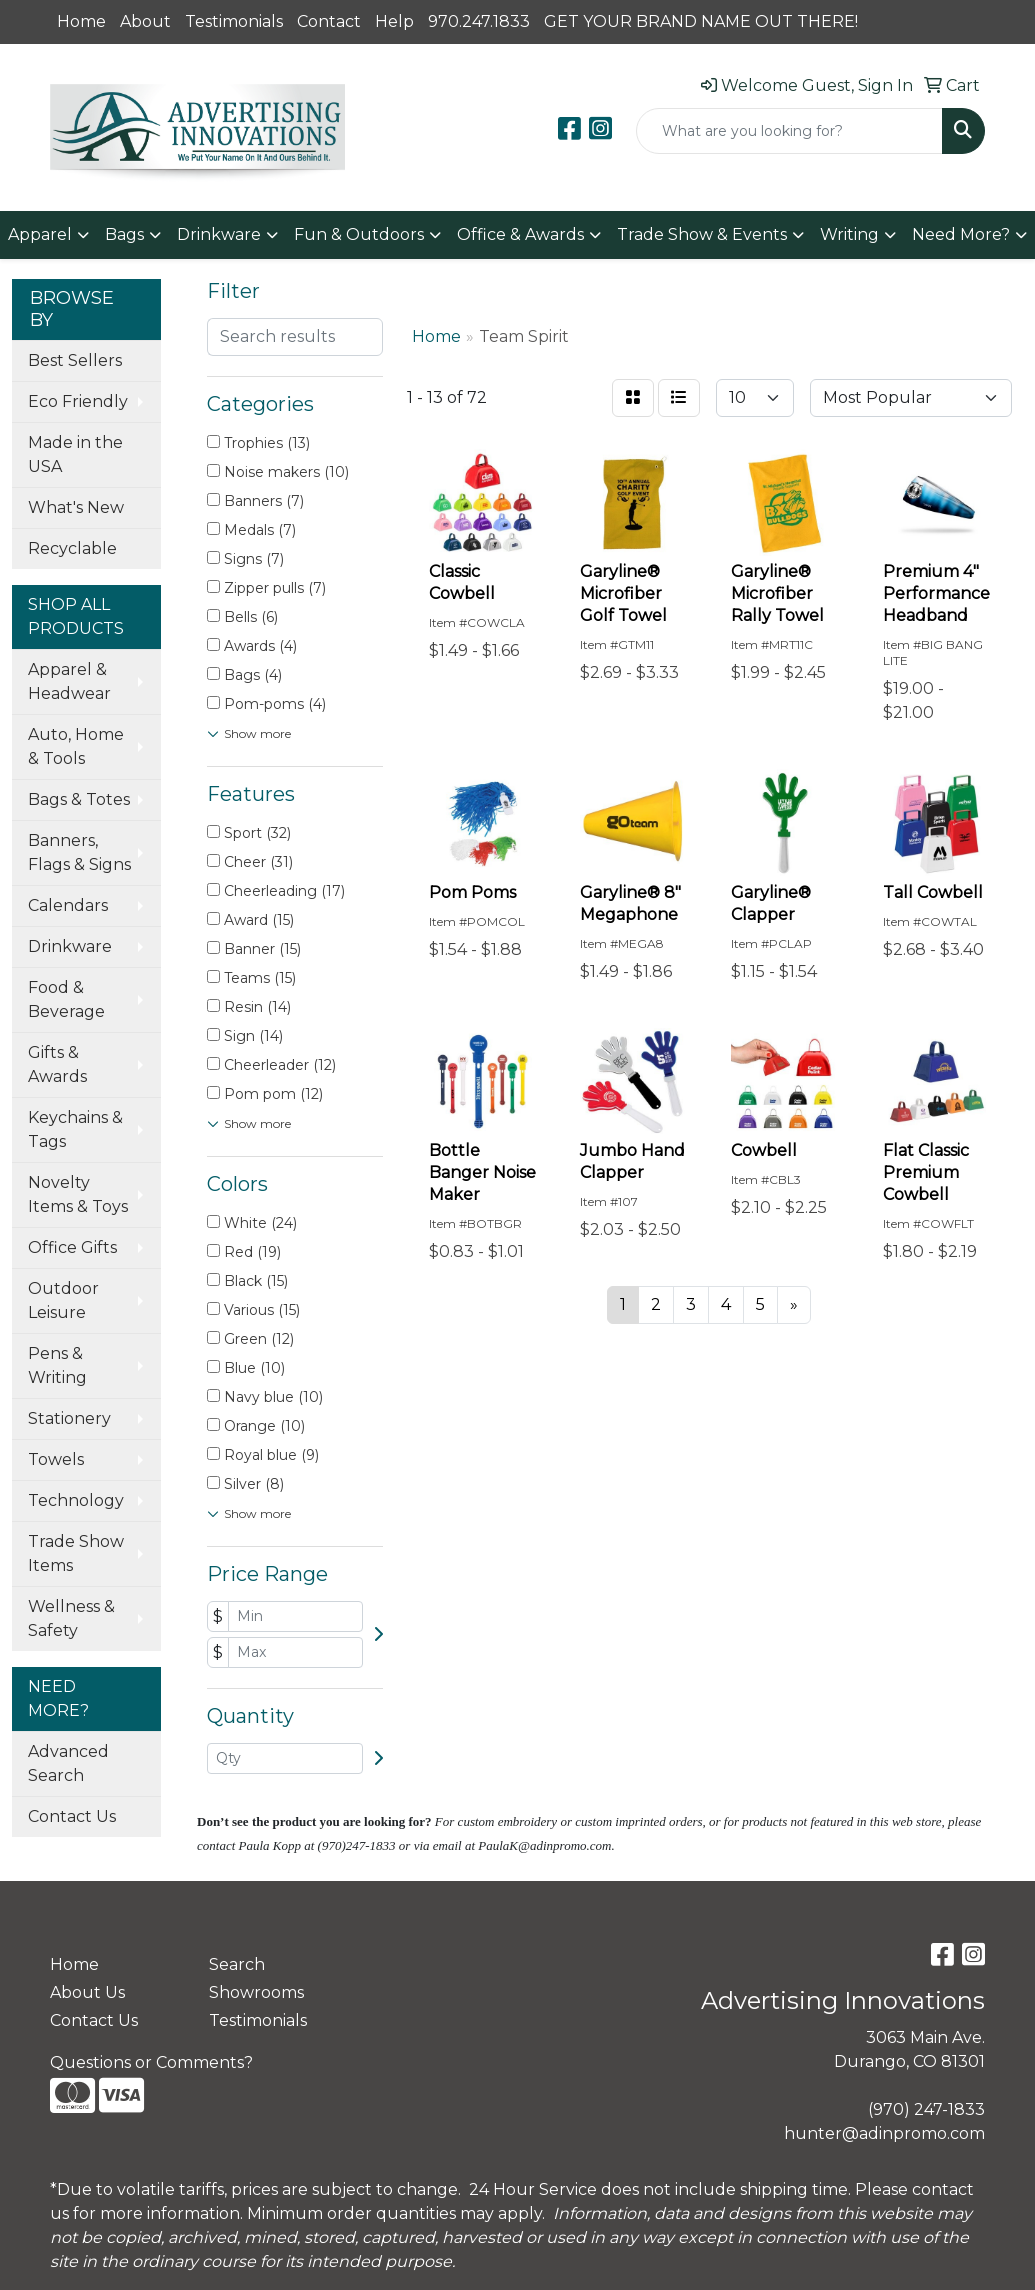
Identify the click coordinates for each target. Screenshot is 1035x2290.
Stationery (69, 1418)
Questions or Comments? (151, 2062)
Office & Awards (520, 234)
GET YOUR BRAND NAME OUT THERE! (701, 21)
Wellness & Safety (71, 1618)
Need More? (961, 234)
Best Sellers (75, 360)
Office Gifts (72, 1247)
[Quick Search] (789, 131)
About (145, 21)
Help (394, 21)
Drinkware (219, 234)
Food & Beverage (66, 999)
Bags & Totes (79, 799)
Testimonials (234, 21)
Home (81, 21)
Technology (76, 1500)
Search (237, 1964)
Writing (849, 234)
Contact (329, 21)
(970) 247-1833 (926, 2109)
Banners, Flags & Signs (79, 852)
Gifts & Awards (57, 1064)
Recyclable (72, 548)
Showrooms (256, 1992)
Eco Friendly (78, 401)
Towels (56, 1459)
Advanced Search (68, 1763)
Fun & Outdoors (359, 234)
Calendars (68, 905)
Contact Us (72, 1816)
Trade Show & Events (702, 234)
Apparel (40, 234)
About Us (87, 1992)
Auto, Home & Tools (76, 746)
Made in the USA (75, 454)
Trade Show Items (76, 1553)
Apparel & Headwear (69, 681)
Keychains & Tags (75, 1129)
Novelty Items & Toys (78, 1194)
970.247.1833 (479, 21)
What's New (76, 507)
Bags (124, 234)
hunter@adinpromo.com (884, 2133)
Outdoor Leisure (63, 1300)
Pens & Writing (57, 1365)
